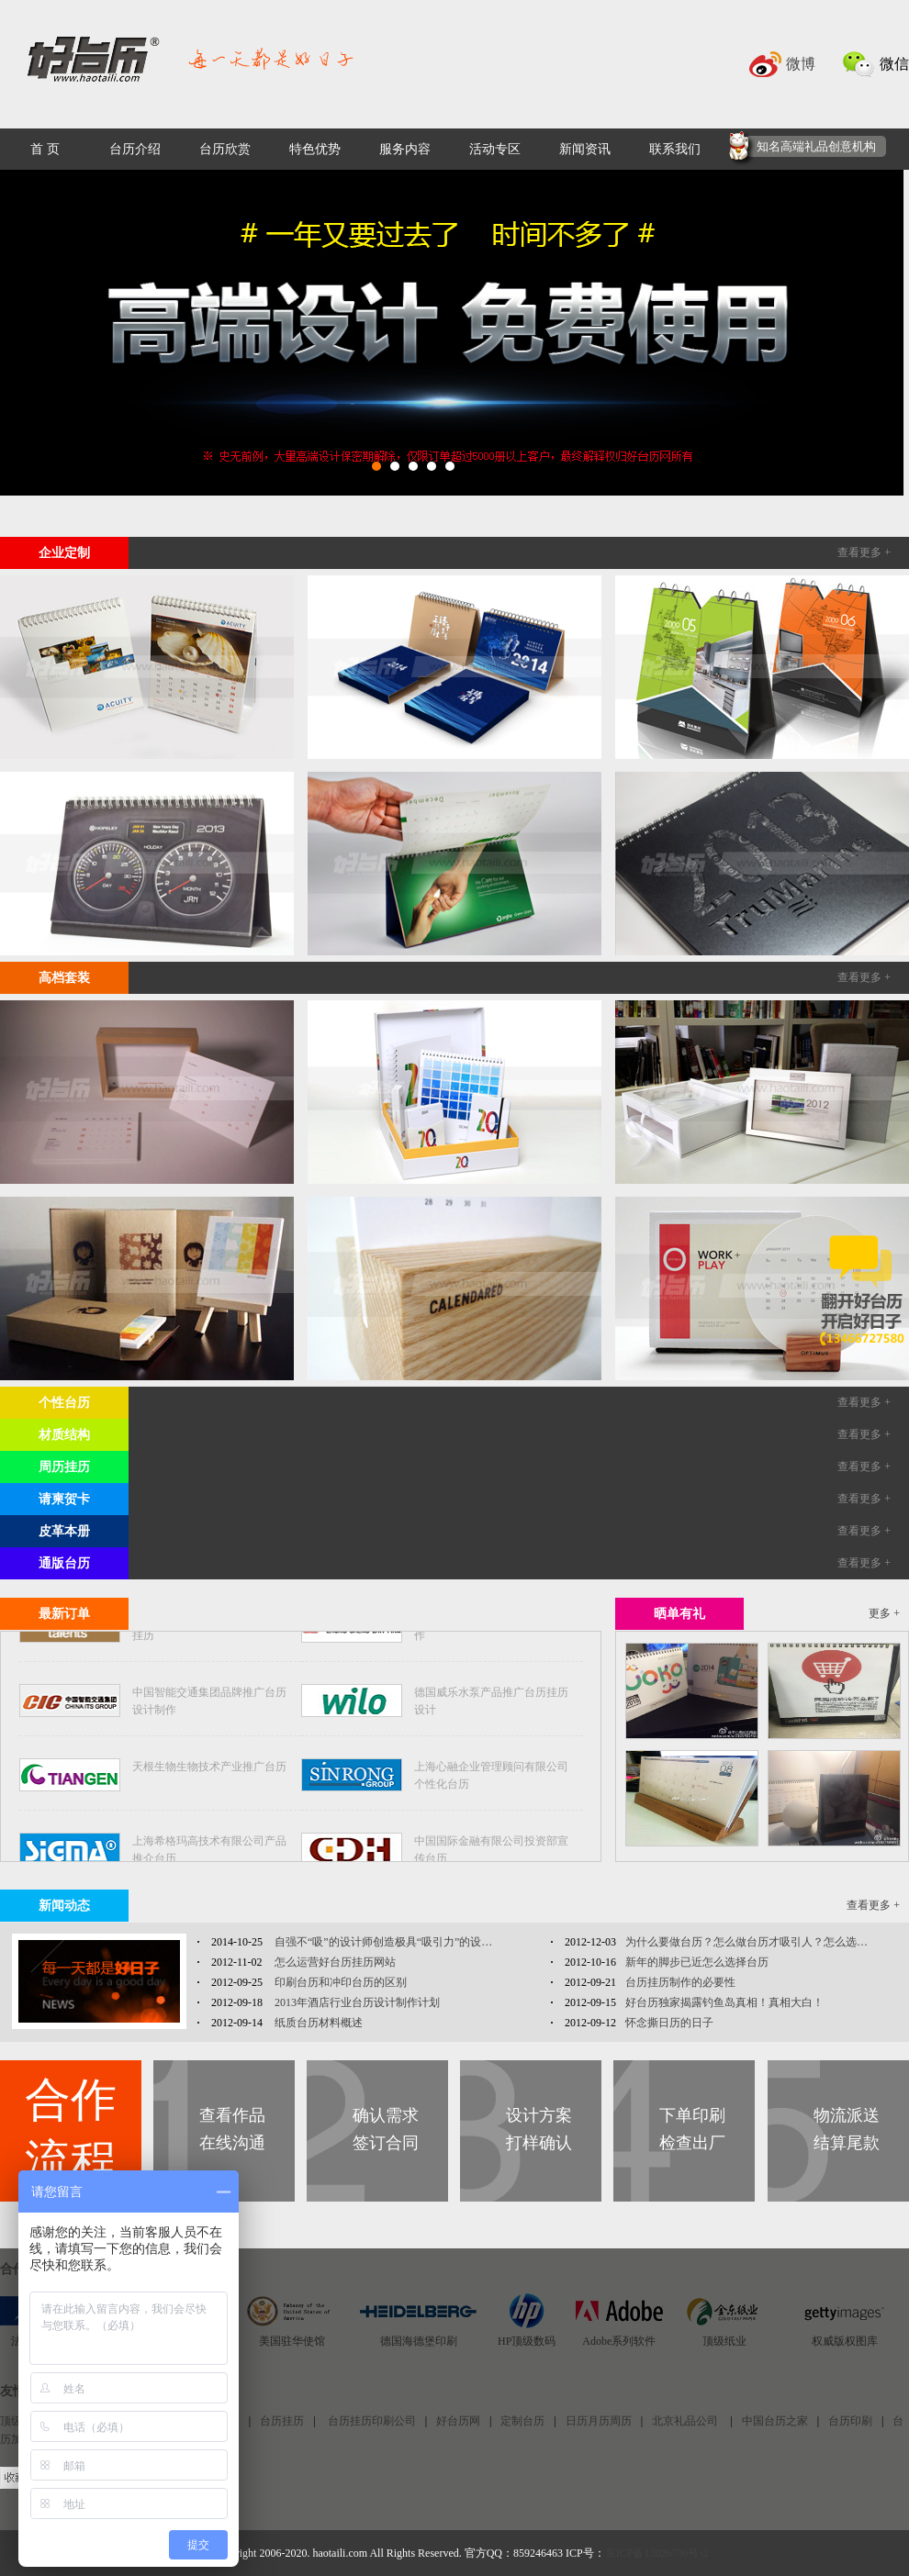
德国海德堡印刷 (418, 2341)
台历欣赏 (225, 149)
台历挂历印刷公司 (370, 2420)
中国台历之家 (775, 2420)
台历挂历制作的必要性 (680, 1982)
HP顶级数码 (527, 2341)
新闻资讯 (585, 149)
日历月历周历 (599, 2420)
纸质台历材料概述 (317, 2022)
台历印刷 (850, 2420)
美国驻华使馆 (292, 2341)
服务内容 (405, 149)
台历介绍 (135, 149)
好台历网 (458, 2420)
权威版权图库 (845, 2341)
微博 (800, 64)
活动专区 (495, 149)
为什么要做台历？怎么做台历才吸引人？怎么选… (746, 1941)
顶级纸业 (724, 2341)
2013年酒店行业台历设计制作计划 (356, 2002)
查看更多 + (864, 552)
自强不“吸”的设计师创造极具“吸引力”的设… (382, 1941)
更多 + (884, 1613)
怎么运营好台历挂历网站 (334, 1962)
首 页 (45, 149)
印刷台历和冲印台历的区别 (339, 1982)
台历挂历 (282, 2420)
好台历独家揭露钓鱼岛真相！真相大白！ (724, 2002)
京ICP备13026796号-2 (657, 2553)
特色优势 (315, 149)
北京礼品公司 (686, 2420)
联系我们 (675, 149)
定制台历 (522, 2420)
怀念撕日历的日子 (669, 2022)
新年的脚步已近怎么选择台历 (697, 1962)
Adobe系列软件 (619, 2341)
